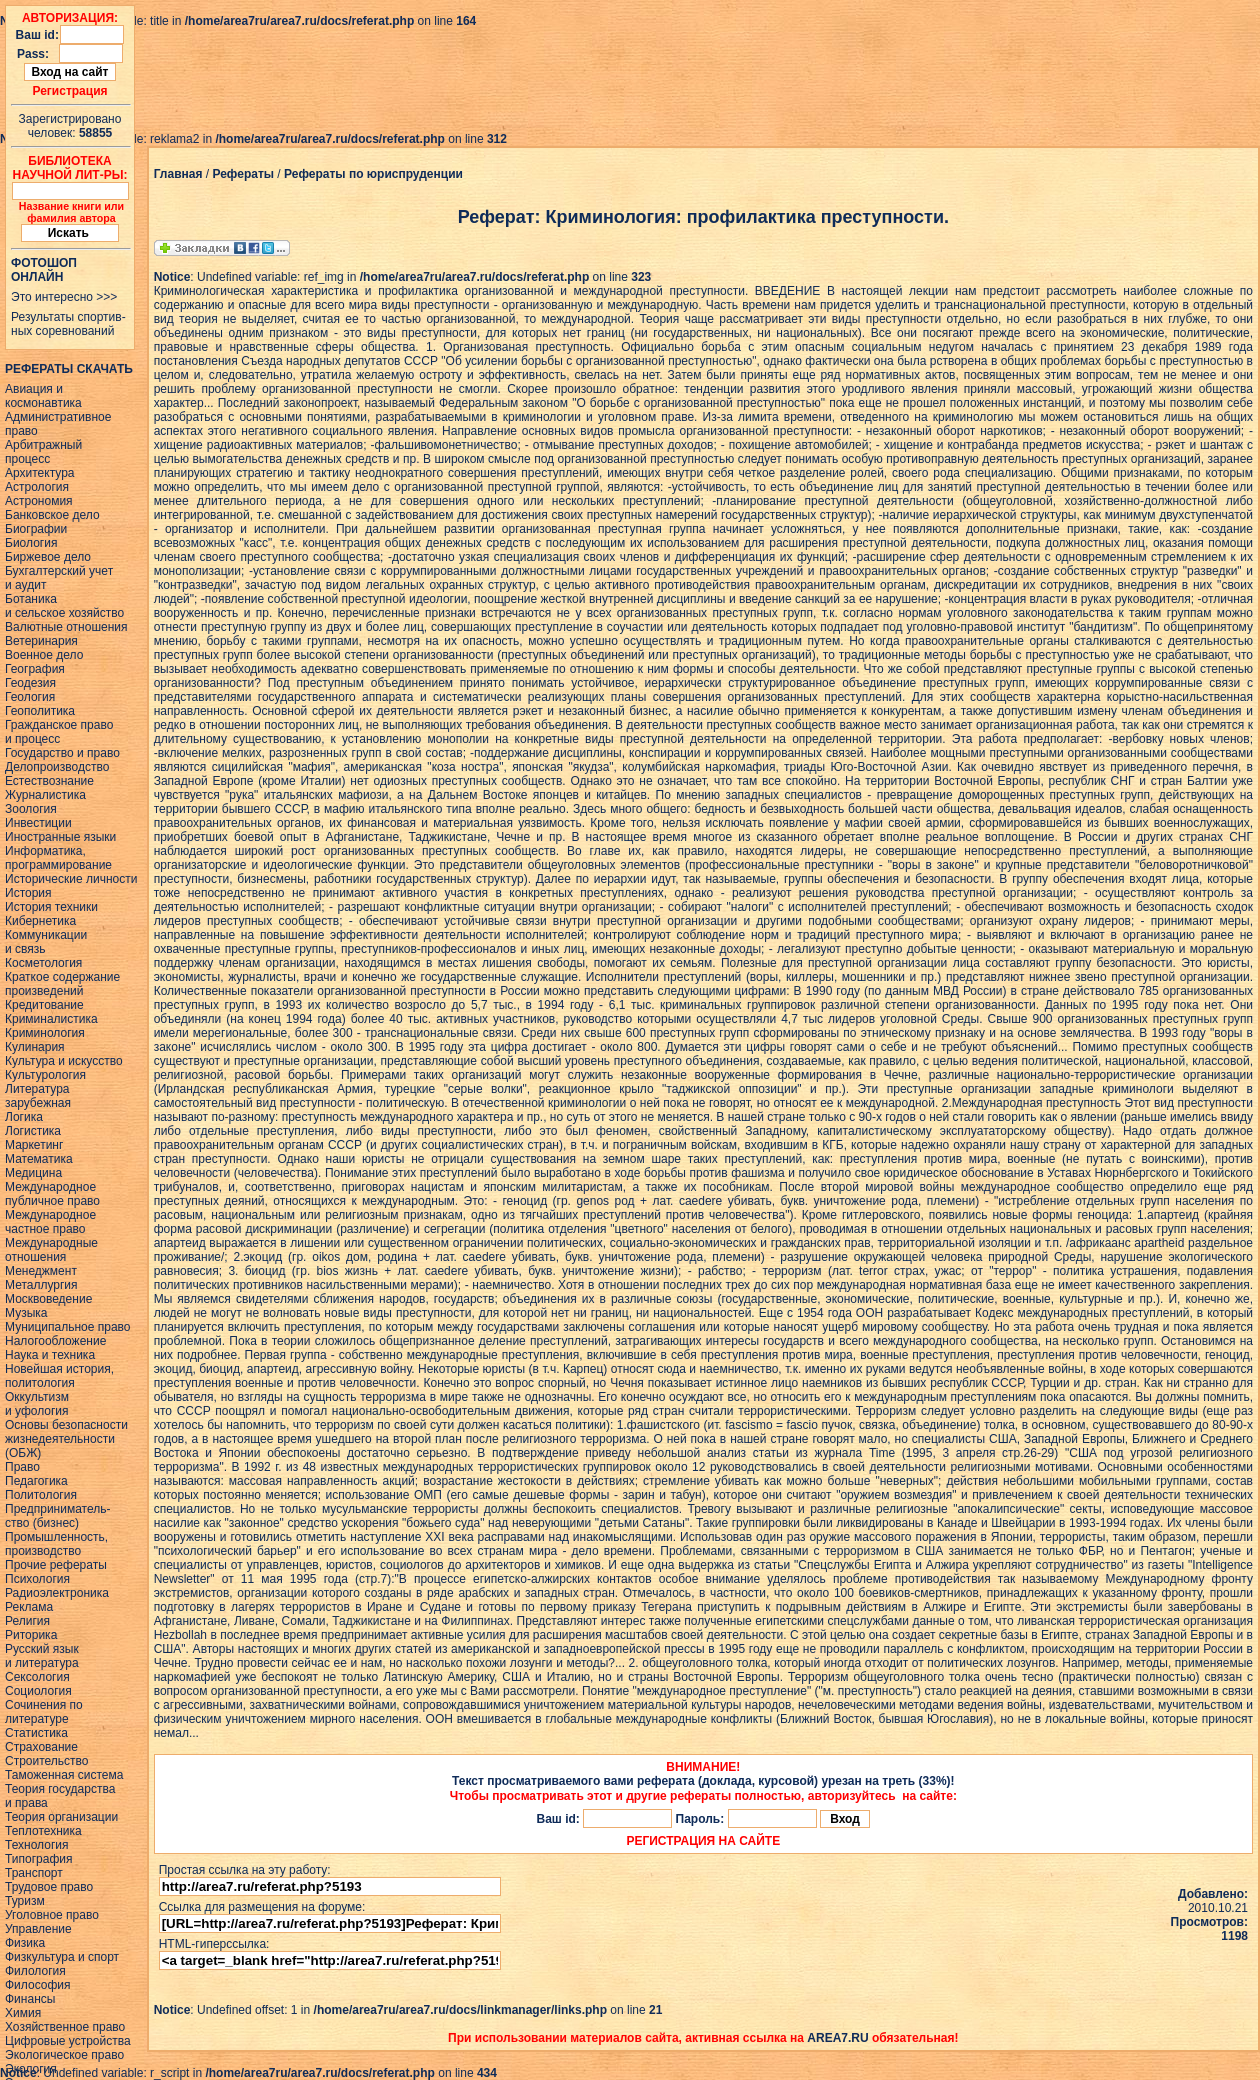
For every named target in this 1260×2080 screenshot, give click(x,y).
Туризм (25, 1901)
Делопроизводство (57, 767)
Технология (37, 1845)
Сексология (37, 1677)
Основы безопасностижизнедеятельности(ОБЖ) (66, 1439)
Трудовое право (49, 1887)
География (35, 669)
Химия (23, 2013)
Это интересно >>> (64, 297)
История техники (51, 907)
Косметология (43, 963)
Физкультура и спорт (62, 1957)
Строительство (47, 1761)
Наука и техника (50, 1355)
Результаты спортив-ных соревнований (68, 324)
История (28, 893)
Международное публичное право (52, 1194)
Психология (37, 1579)
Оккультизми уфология (37, 1404)
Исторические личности (71, 879)
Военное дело (44, 655)
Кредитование (44, 1005)
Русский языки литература (42, 1656)
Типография (38, 1859)
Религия (27, 1621)
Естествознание (49, 781)
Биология (31, 543)
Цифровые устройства (68, 2041)
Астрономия (39, 501)
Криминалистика (51, 1019)
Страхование (41, 1747)
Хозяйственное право (65, 2027)
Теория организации (61, 1817)
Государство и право (62, 753)
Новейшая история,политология (59, 1376)
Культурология (45, 1075)
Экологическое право (64, 2055)
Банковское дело (52, 515)
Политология (41, 1495)
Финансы (30, 1999)
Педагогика (36, 1481)
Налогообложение (55, 1341)
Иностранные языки (60, 837)
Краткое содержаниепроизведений (62, 984)
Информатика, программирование (58, 858)
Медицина (33, 1173)
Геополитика (40, 711)
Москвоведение (48, 1299)
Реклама (29, 1607)
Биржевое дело (48, 557)
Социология (38, 1691)
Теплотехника (43, 1831)
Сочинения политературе (44, 1712)
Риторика (31, 1635)
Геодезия (30, 683)
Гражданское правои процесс (59, 732)
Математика (39, 1159)
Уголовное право (52, 1915)
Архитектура (40, 473)
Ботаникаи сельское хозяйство (64, 606)
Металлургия (41, 1285)
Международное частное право (50, 1222)
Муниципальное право (68, 1327)
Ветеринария (41, 641)
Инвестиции (38, 823)
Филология (35, 1971)
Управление (38, 1929)
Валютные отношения (66, 627)
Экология (31, 2069)
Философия (38, 1985)
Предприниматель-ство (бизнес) (57, 1516)
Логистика (33, 1131)
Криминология (45, 1033)
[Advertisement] (364, 73)
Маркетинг (34, 1145)
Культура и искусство (64, 1061)
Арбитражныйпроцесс (43, 452)
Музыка (26, 1313)
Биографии (36, 529)
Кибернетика (40, 921)
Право (22, 1467)
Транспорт (34, 1873)
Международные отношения (51, 1250)
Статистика (36, 1733)
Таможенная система (64, 1775)
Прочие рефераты (56, 1565)
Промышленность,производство (56, 1544)
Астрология (37, 487)
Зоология (31, 809)
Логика (24, 1117)
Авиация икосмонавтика (43, 396)
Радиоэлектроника (57, 1593)
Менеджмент (41, 1271)
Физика (25, 1943)
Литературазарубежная (38, 1096)
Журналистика (45, 795)
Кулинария (35, 1047)
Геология (30, 697)
